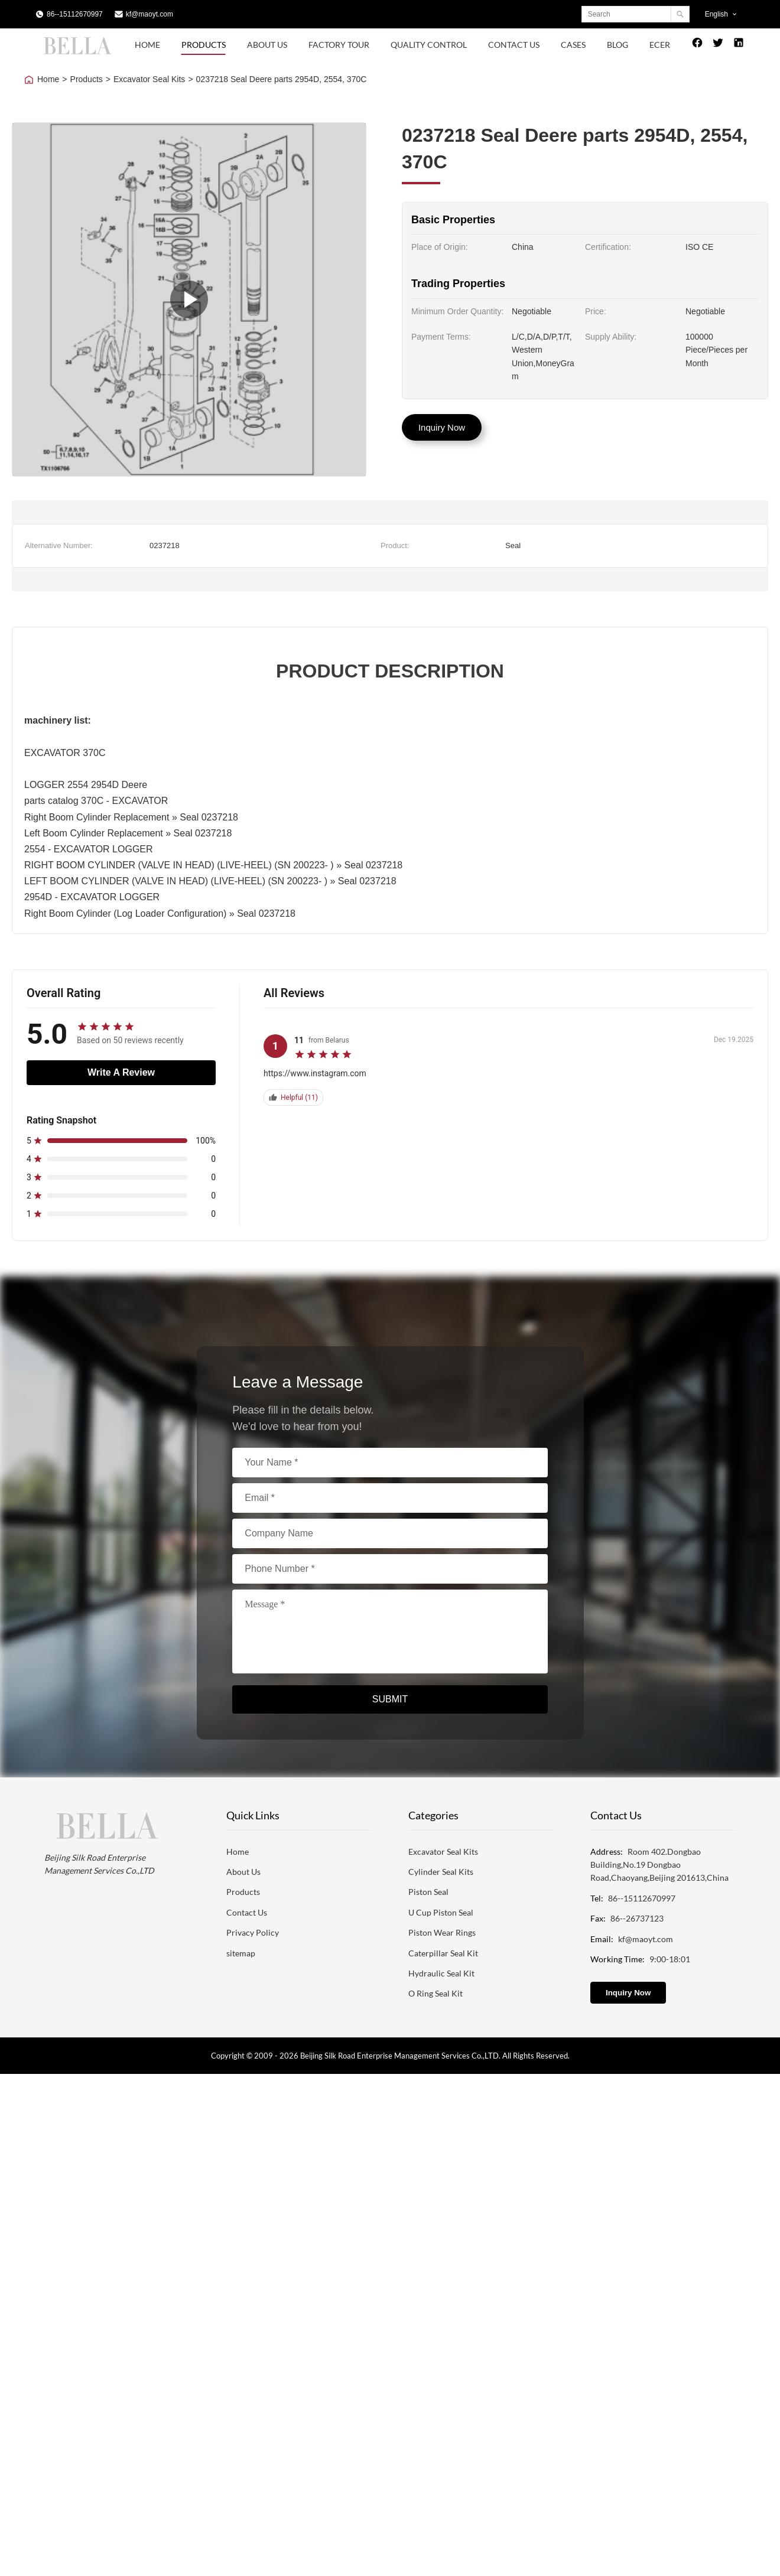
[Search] (680, 14)
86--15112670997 (75, 14)
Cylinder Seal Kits (440, 1872)
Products (203, 45)
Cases (573, 45)
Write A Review (121, 1072)
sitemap (240, 1953)
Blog (617, 45)
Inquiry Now (441, 427)
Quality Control (429, 45)
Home (147, 45)
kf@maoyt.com (149, 14)
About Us (267, 45)
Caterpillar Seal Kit (443, 1953)
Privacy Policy (252, 1932)
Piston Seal (428, 1892)
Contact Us (514, 45)
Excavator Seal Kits (149, 79)
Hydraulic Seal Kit (441, 1973)
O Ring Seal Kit (435, 1993)
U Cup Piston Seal (440, 1912)
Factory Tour (338, 45)
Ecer (659, 45)
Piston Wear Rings (442, 1932)
